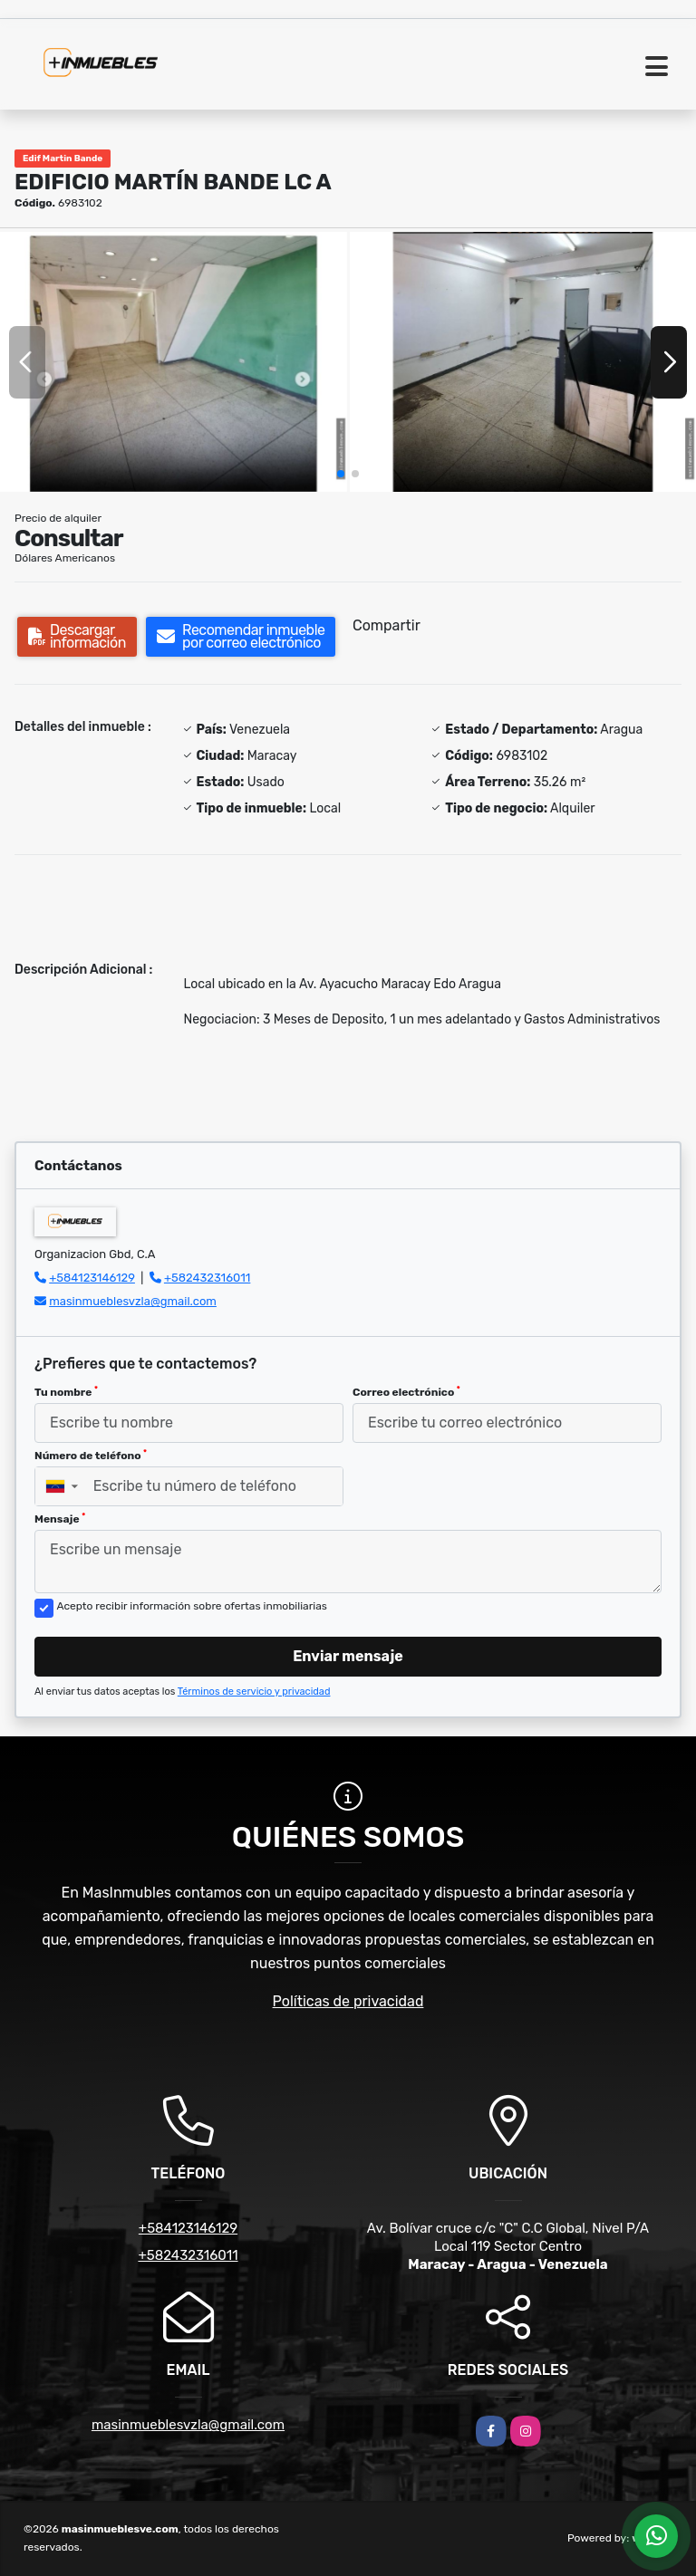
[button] (340, 473)
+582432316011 (207, 1277)
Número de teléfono (90, 1455)
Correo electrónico (406, 1392)
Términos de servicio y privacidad (254, 1691)
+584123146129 (92, 1277)
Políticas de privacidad (348, 2001)
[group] (173, 362)
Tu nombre (66, 1392)
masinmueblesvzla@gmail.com (133, 1301)
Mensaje (59, 1519)
